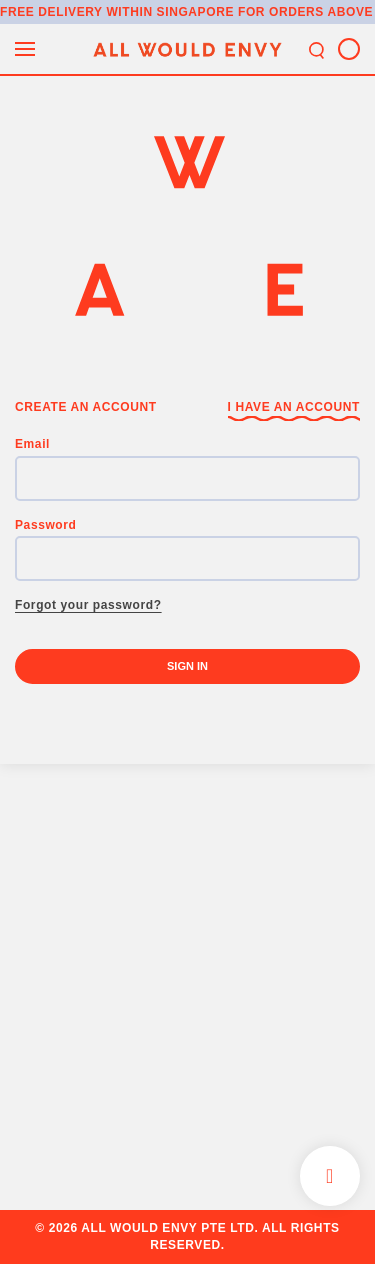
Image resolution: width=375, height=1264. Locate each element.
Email (32, 444)
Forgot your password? (88, 605)
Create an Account (86, 407)
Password (46, 525)
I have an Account (294, 407)
